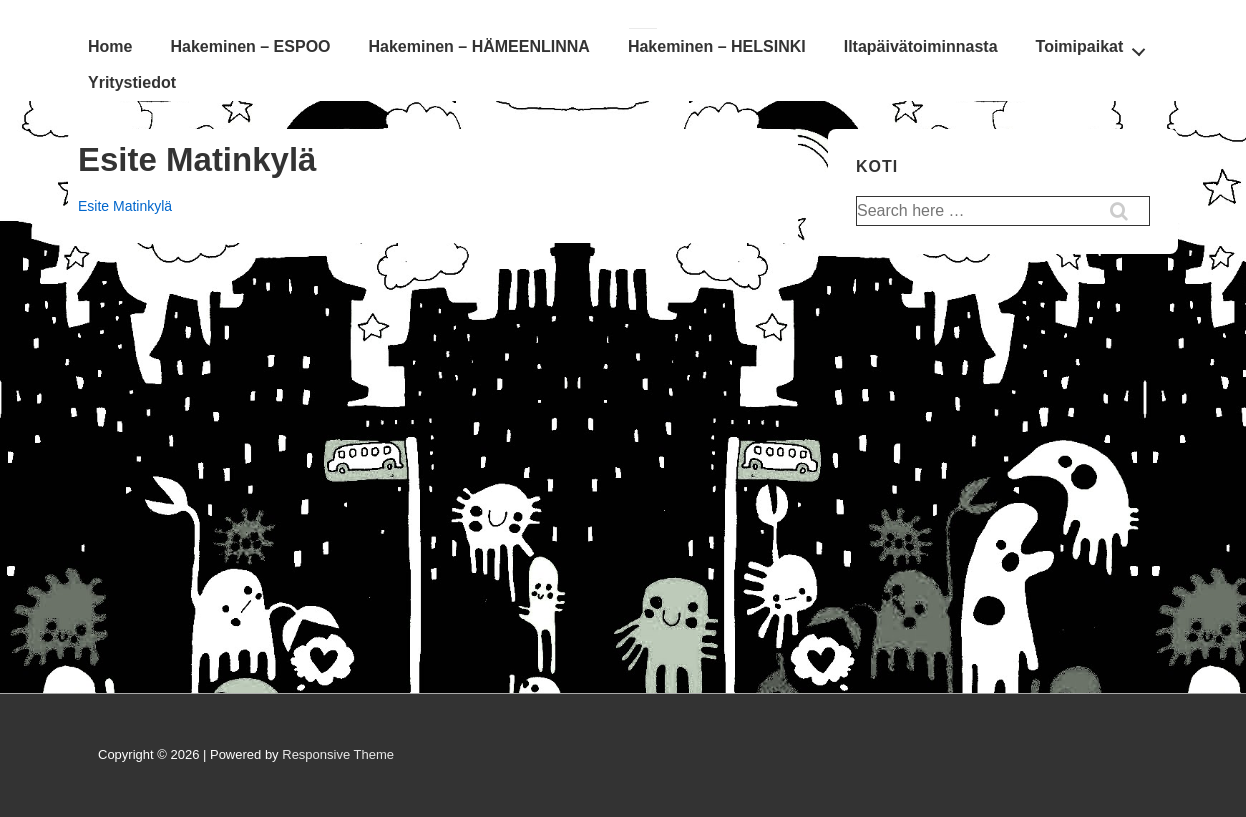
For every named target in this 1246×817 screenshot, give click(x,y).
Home (110, 46)
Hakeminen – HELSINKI (717, 46)
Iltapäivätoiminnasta (921, 46)
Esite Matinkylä (125, 206)
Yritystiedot (132, 82)
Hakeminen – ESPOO (250, 46)
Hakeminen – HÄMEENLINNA (479, 46)
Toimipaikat (1096, 46)
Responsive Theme (338, 754)
